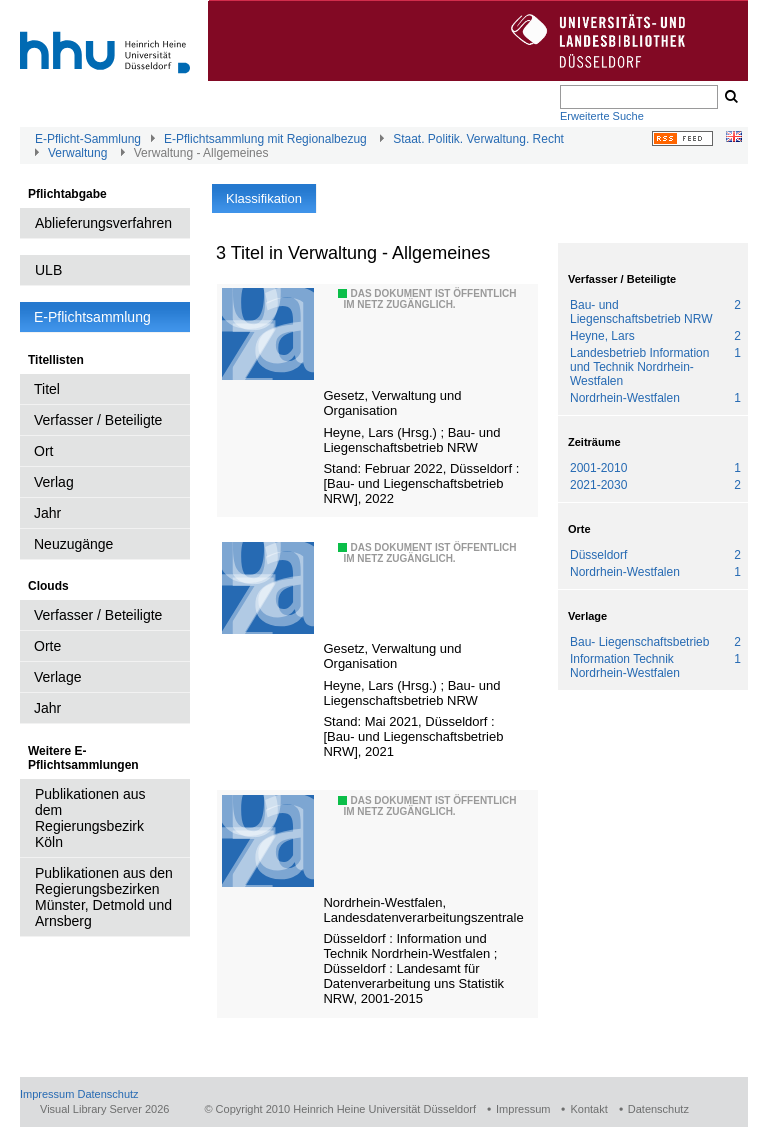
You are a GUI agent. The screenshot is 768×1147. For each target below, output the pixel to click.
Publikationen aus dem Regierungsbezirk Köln (90, 818)
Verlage (57, 677)
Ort (43, 451)
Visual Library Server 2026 (104, 1109)
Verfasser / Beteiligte (98, 420)
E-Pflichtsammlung (92, 317)
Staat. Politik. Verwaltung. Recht (478, 139)
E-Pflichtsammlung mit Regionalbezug (265, 139)
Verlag (54, 482)
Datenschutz (107, 1094)
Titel (47, 389)
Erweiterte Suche (602, 116)
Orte (47, 646)
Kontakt (588, 1109)
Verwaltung (77, 153)
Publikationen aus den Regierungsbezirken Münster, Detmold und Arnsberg (104, 897)
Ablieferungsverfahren (103, 223)
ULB (48, 270)
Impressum (47, 1094)
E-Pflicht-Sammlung (88, 139)
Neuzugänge (73, 544)
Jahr (47, 513)
